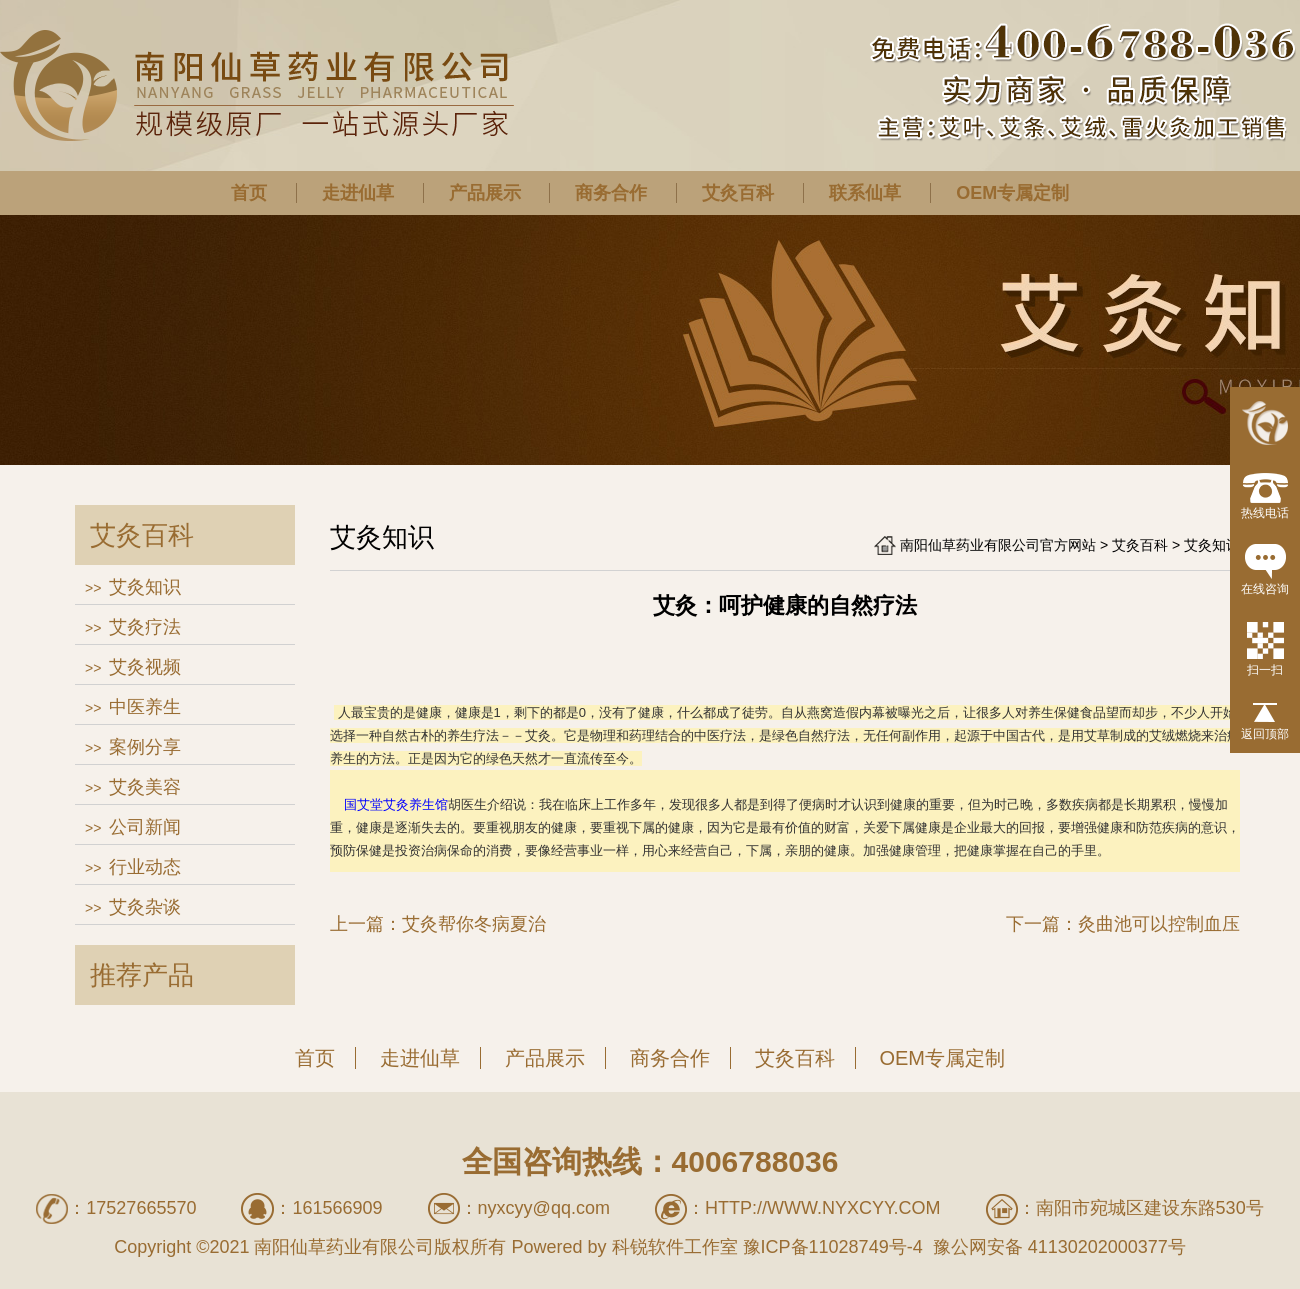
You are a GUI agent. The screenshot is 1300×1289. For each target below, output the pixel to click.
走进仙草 (358, 193)
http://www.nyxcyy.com (823, 1208)
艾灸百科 (738, 193)
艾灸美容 (145, 787)
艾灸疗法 (145, 627)
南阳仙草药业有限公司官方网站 (998, 545)
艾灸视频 (145, 667)
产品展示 (485, 193)
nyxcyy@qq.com (544, 1208)
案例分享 (145, 747)
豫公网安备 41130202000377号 (1057, 1247)
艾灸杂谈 (145, 907)
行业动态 (145, 867)
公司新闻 (145, 827)
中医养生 (145, 707)
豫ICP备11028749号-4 (833, 1247)
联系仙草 (865, 193)
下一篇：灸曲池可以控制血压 (1123, 924)
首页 (249, 193)
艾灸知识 (145, 587)
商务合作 (611, 193)
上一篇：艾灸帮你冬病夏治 (438, 924)
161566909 (337, 1208)
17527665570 (141, 1208)
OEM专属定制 (1012, 193)
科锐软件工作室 (675, 1247)
